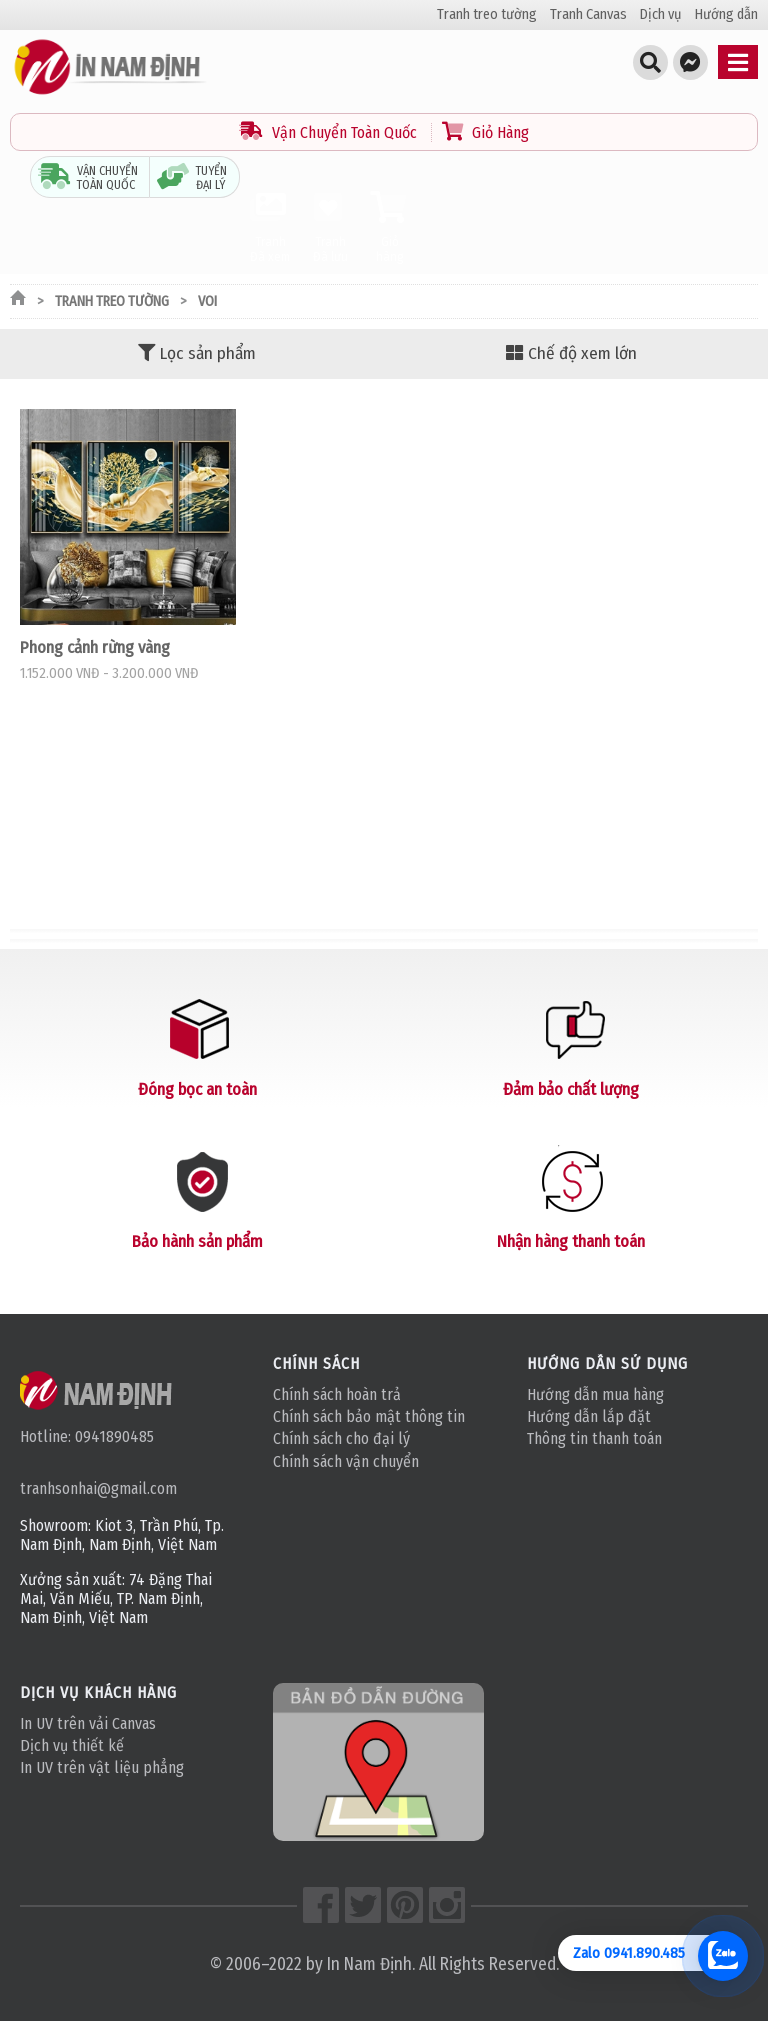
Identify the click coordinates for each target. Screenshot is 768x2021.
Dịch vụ (661, 14)
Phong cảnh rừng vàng (95, 647)
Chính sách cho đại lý (341, 1438)
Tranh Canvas (588, 14)
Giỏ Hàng (485, 132)
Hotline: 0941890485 (87, 1436)
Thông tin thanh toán (594, 1438)
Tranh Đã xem (270, 227)
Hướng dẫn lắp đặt (589, 1416)
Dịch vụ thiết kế (72, 1745)
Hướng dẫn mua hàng (595, 1394)
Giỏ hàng (390, 227)
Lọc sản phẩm (197, 353)
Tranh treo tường (487, 14)
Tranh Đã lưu (330, 227)
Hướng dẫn (726, 14)
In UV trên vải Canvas (88, 1723)
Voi (207, 301)
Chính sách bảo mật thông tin (369, 1416)
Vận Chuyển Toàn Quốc (330, 132)
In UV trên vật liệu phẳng (102, 1767)
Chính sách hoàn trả (337, 1394)
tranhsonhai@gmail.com (98, 1488)
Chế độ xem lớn (571, 353)
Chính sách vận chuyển (346, 1461)
